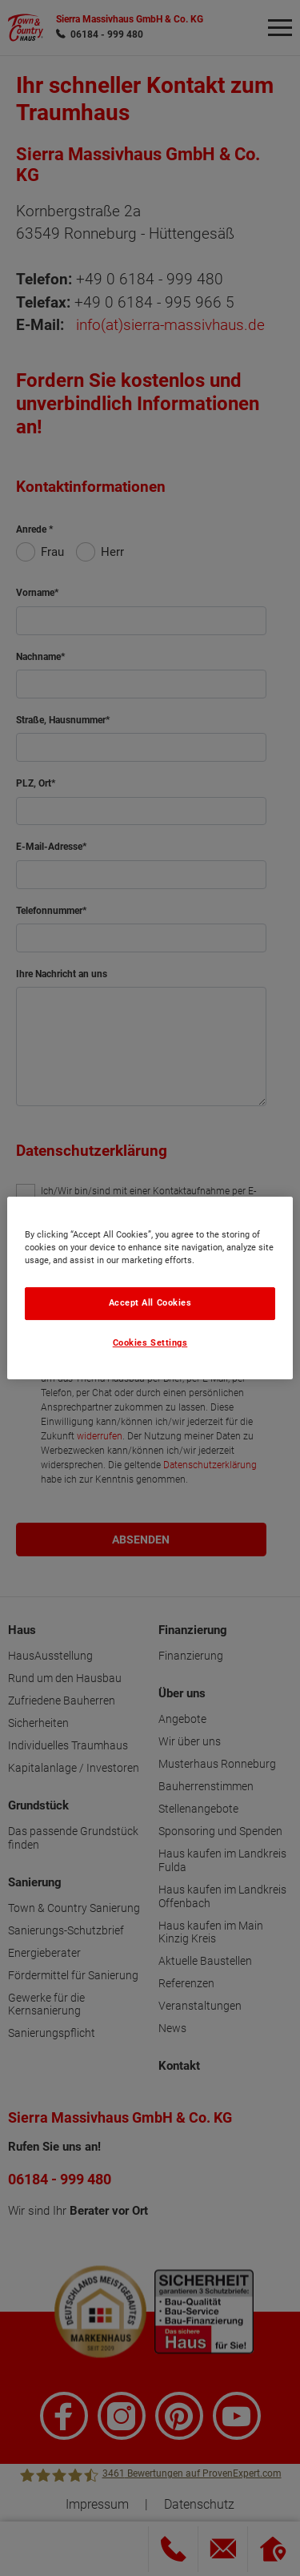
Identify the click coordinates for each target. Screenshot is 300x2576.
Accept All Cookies (150, 1303)
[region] (149, 1288)
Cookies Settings (150, 1343)
